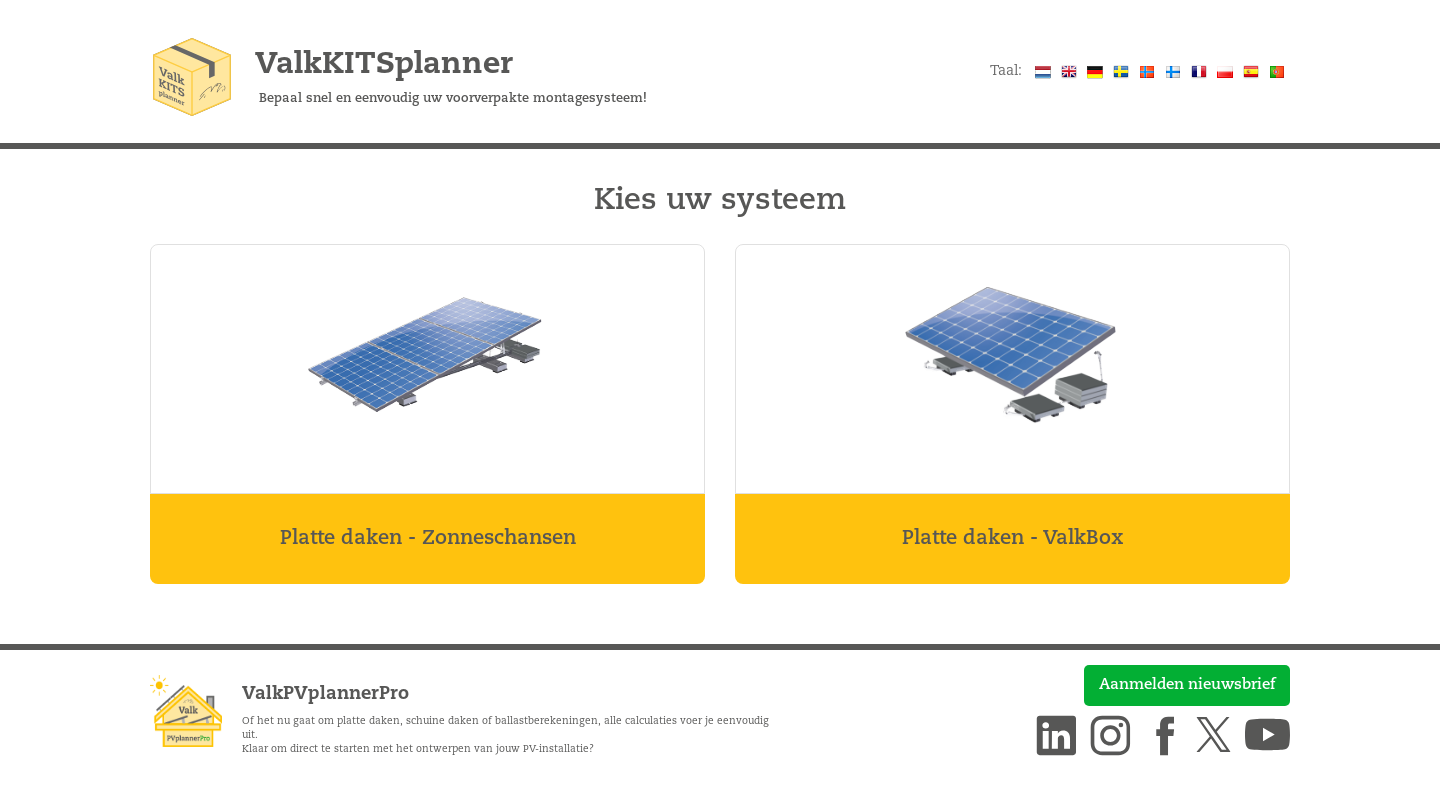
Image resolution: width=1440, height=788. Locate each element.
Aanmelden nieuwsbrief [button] (1187, 685)
